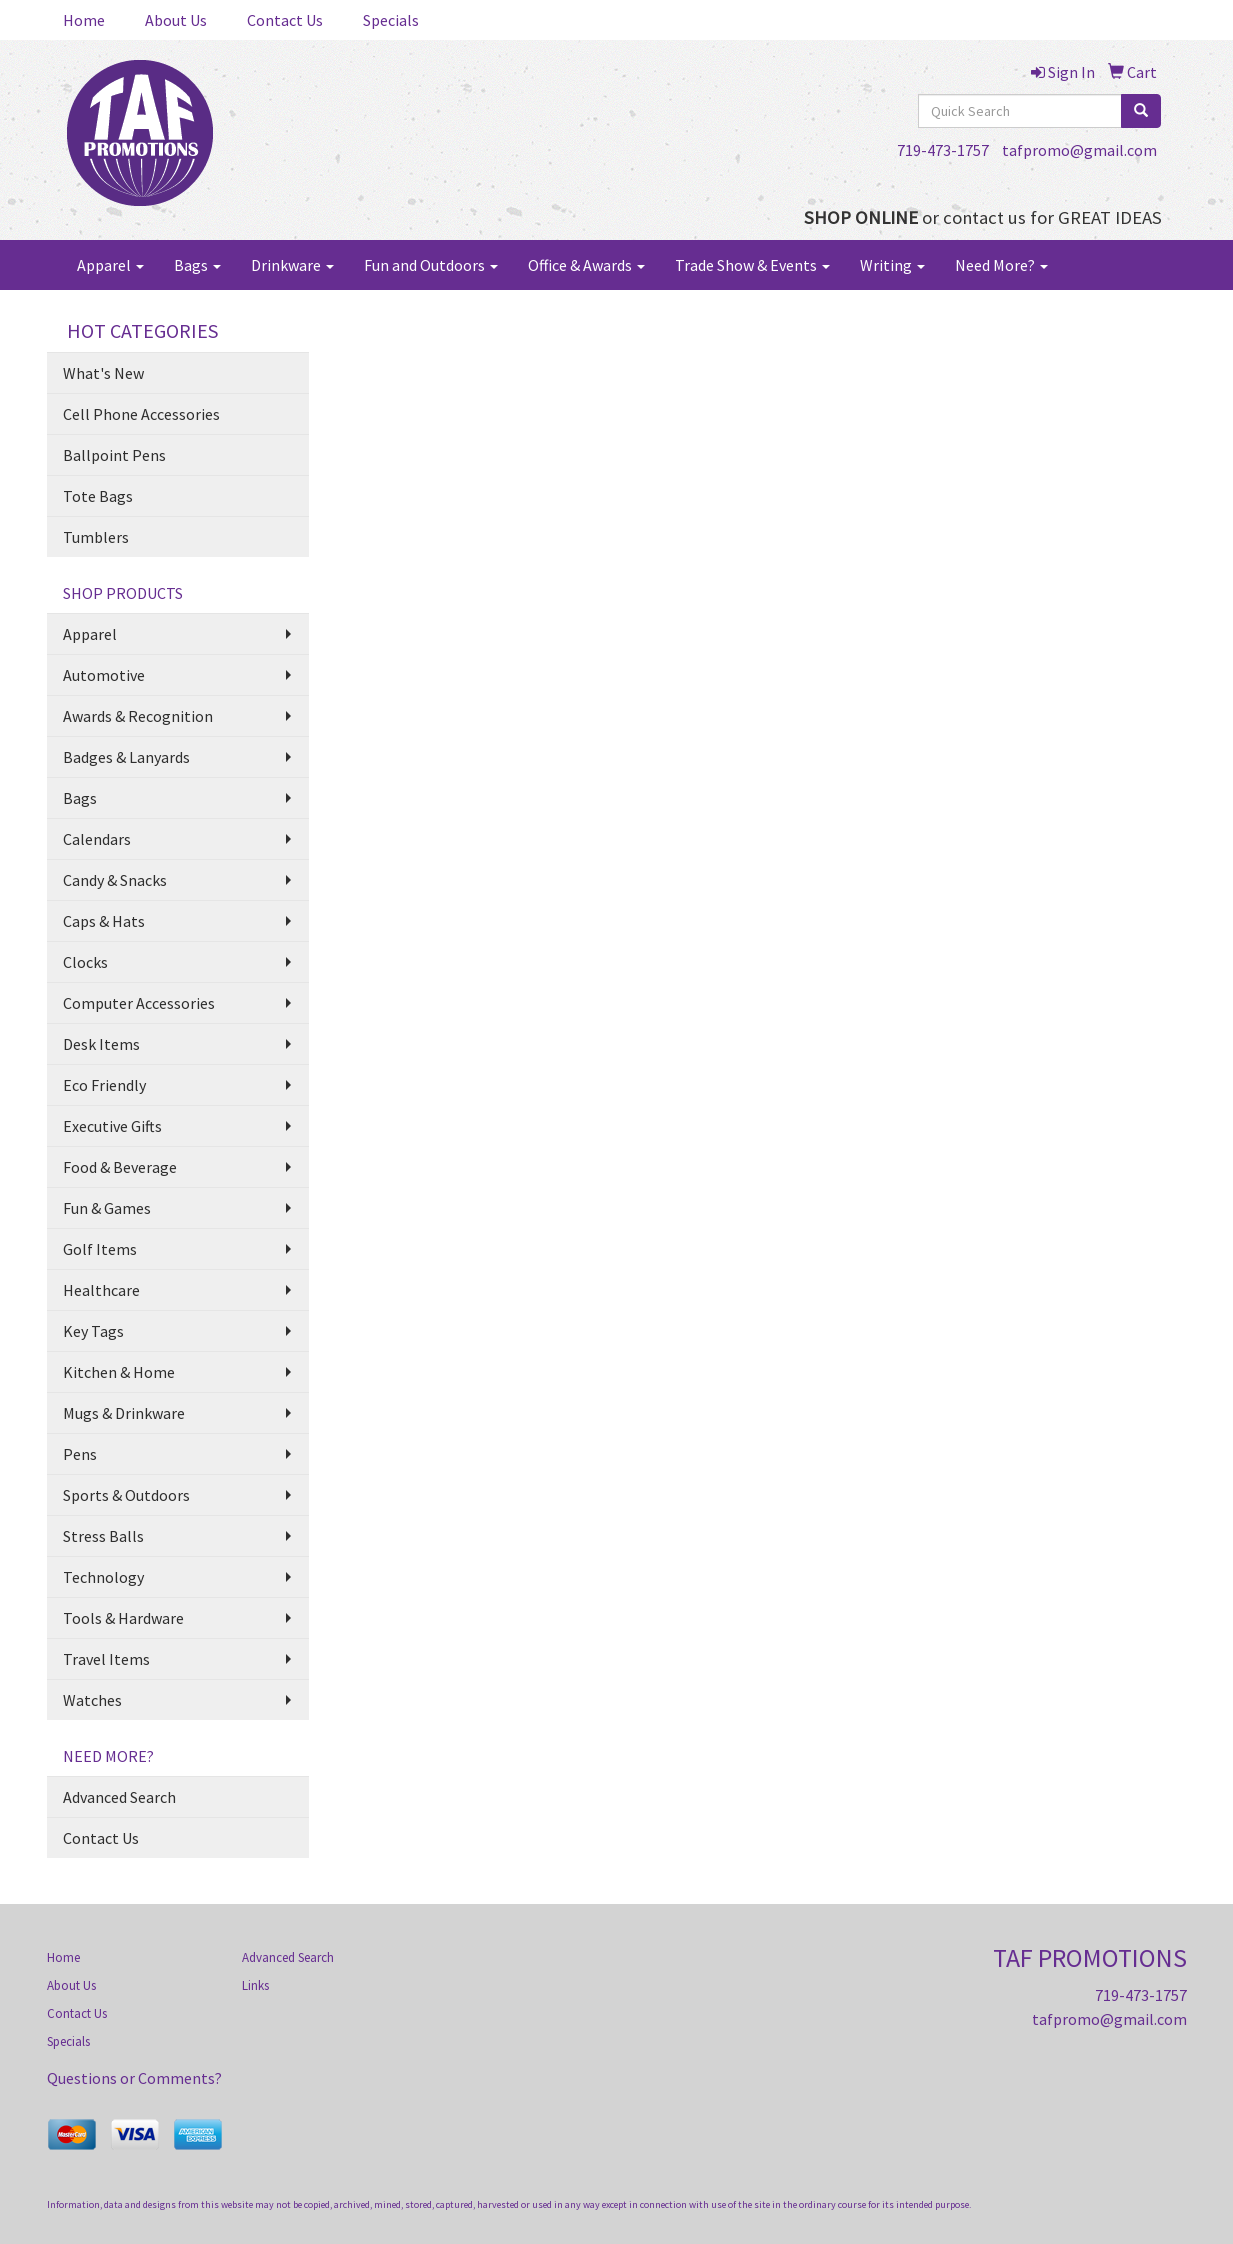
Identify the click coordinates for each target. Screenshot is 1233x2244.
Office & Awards (586, 265)
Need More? (1001, 265)
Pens (80, 1454)
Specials (391, 20)
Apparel (110, 265)
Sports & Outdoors (126, 1495)
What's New (103, 373)
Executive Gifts (112, 1126)
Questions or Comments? (134, 2078)
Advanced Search (119, 1797)
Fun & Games (107, 1208)
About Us (176, 20)
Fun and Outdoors (431, 265)
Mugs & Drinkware (124, 1413)
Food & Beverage (120, 1167)
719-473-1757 (943, 150)
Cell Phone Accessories (141, 414)
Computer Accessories (139, 1003)
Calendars (97, 839)
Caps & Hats (104, 921)
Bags (197, 265)
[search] (1141, 111)
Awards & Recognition (138, 716)
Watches (92, 1700)
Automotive (104, 675)
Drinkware (292, 265)
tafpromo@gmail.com (1079, 150)
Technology (103, 1577)
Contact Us (285, 20)
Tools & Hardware (123, 1618)
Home (84, 20)
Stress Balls (103, 1536)
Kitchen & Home (119, 1372)
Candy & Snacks (115, 880)
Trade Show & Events (752, 265)
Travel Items (106, 1659)
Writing (892, 265)
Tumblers (96, 537)
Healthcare (101, 1290)
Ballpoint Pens (114, 455)
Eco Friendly (104, 1085)
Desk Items (101, 1044)
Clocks (85, 962)
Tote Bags (98, 496)
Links (255, 1985)
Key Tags (93, 1331)
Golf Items (100, 1249)
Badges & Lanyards (126, 757)
